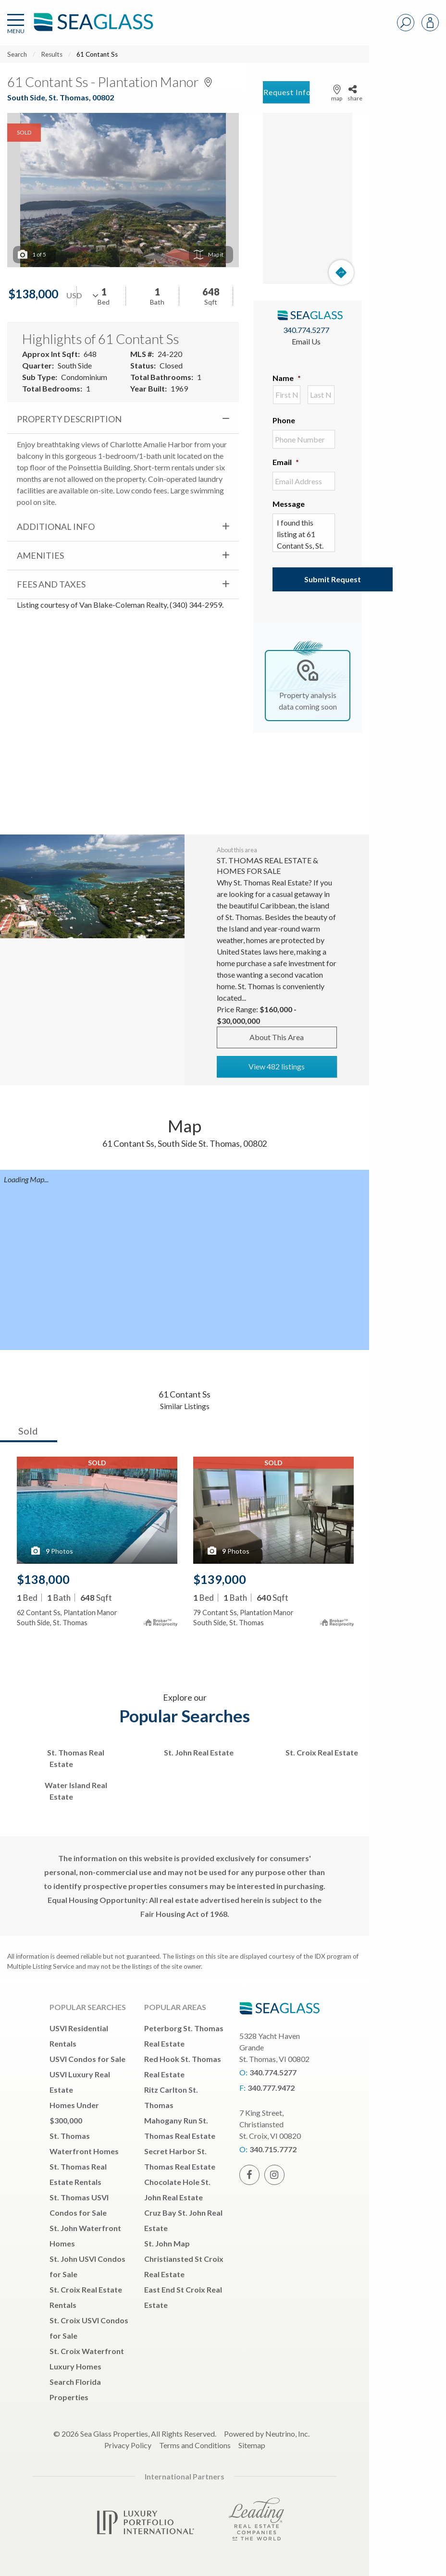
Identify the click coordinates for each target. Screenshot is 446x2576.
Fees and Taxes (51, 584)
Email (286, 461)
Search (17, 54)
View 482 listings (276, 1066)
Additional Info (56, 526)
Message (289, 503)
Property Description (69, 419)
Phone (284, 420)
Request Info (286, 92)
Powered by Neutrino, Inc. (267, 2433)
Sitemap (251, 2445)
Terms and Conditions (195, 2445)
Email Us (306, 341)
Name (287, 377)
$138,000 (43, 1579)
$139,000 (219, 1579)
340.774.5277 (306, 329)
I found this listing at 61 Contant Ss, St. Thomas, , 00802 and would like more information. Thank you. (304, 533)
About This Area (276, 1037)
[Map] (307, 198)
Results (51, 54)
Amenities (40, 555)
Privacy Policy (127, 2445)
